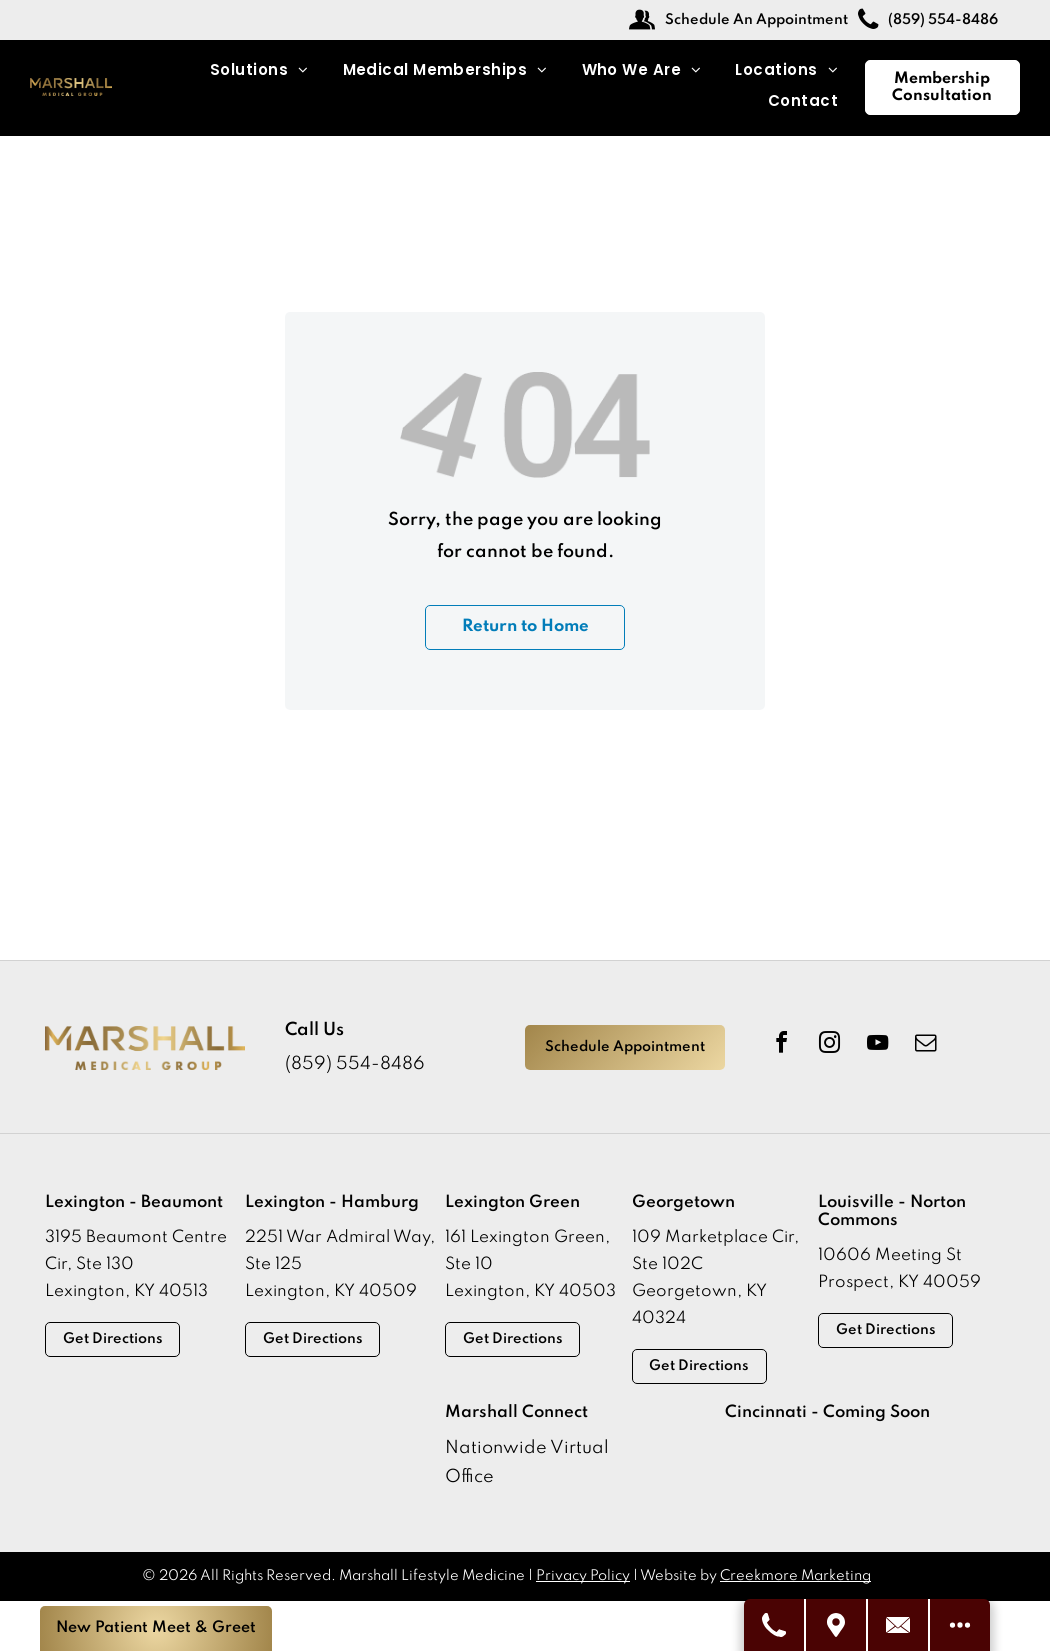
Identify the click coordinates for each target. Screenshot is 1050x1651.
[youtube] (877, 1045)
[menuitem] (259, 70)
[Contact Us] (899, 1625)
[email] (925, 1045)
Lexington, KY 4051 (121, 1291)
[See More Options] (960, 1625)
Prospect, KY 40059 (899, 1282)
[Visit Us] (837, 1625)
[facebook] (781, 1045)
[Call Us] (775, 1625)
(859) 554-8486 (355, 1064)
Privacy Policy (583, 1576)
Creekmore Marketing (795, 1576)
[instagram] (829, 1045)
